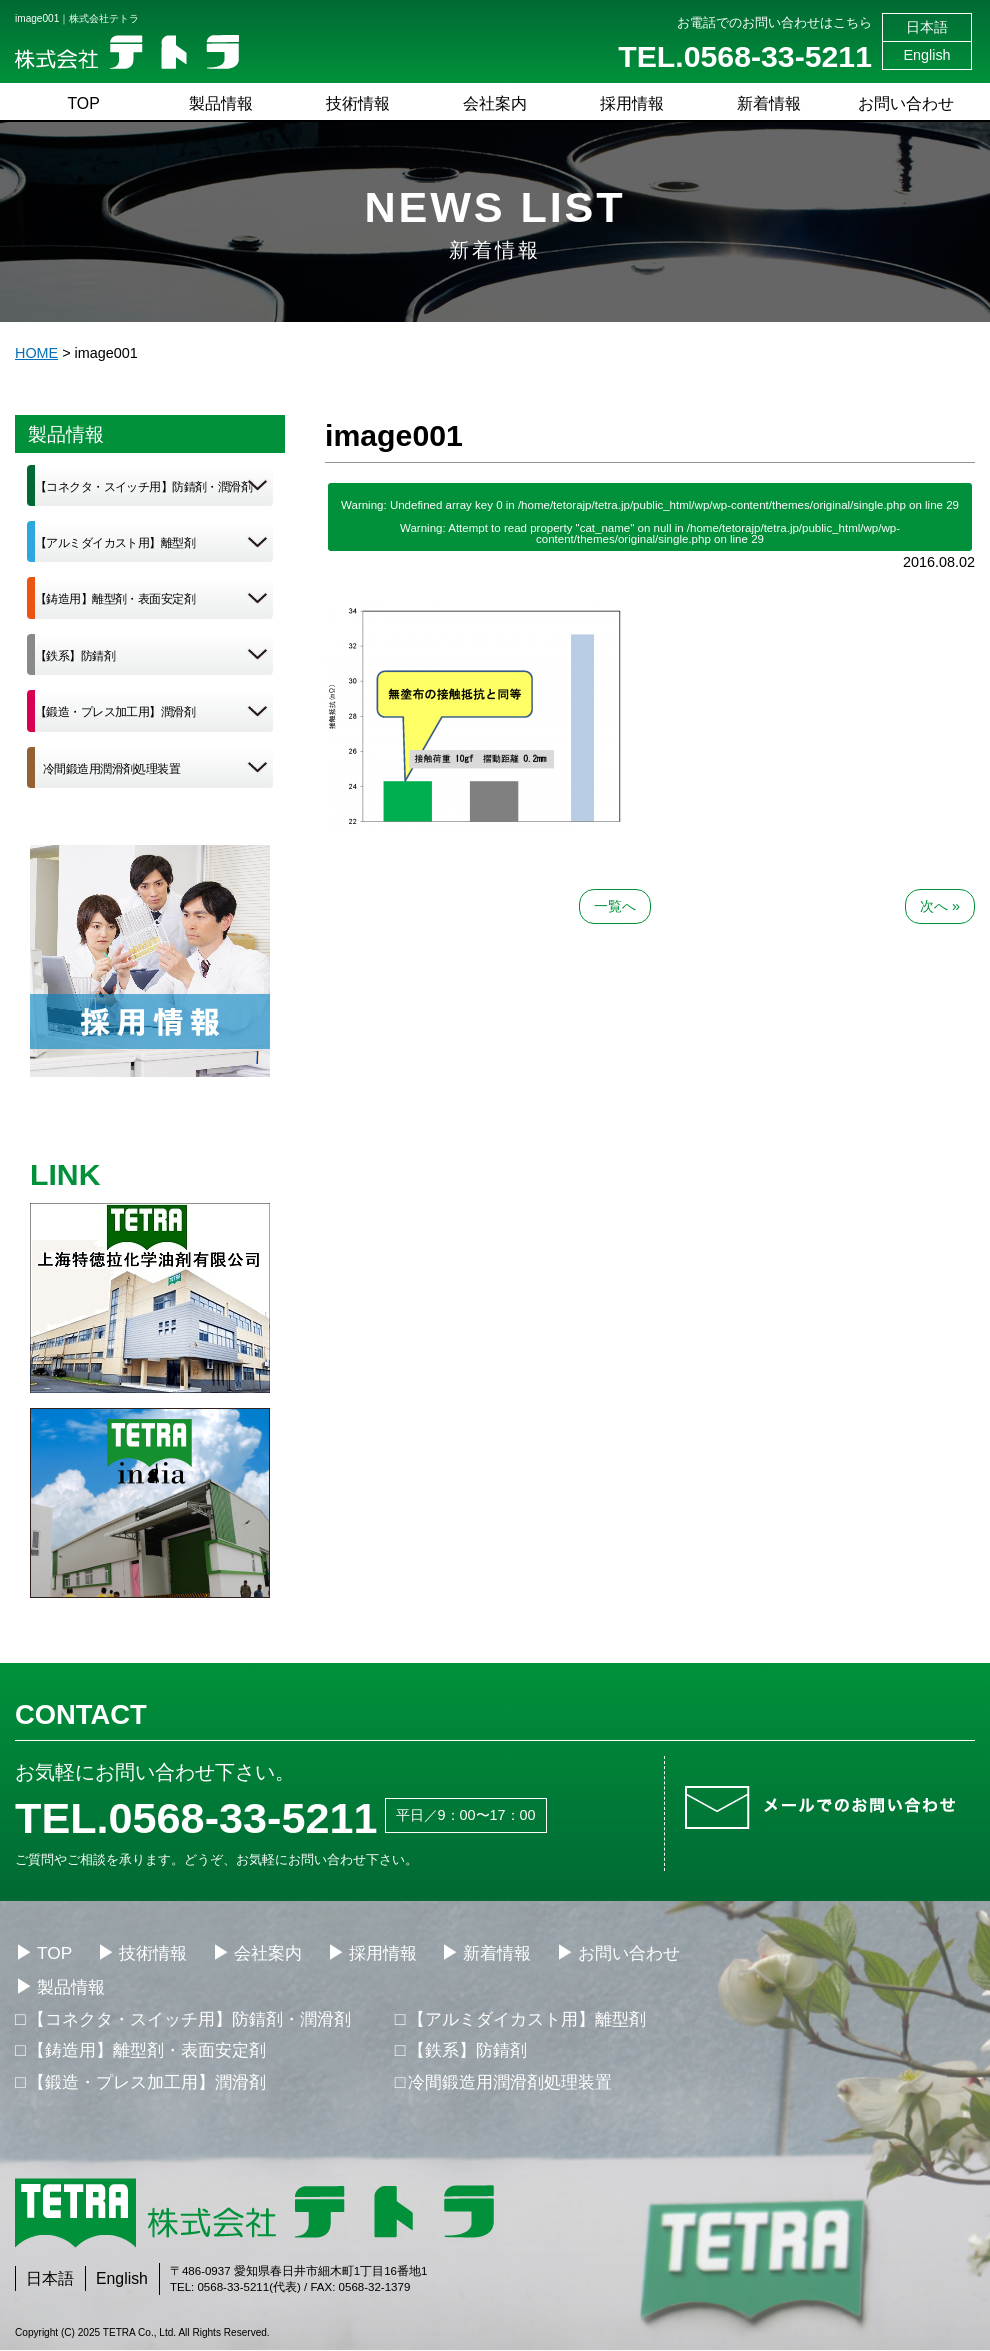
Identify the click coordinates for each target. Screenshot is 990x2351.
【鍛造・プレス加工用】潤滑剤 (115, 712)
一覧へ (615, 906)
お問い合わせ (906, 103)
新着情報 (769, 103)
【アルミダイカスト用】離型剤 (115, 543)
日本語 (927, 27)
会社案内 (495, 103)
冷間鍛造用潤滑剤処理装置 (111, 769)
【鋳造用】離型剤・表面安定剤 (115, 599)
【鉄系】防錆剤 (75, 656)
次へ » (940, 906)
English (926, 55)
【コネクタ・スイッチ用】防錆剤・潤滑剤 (143, 487)
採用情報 (632, 103)
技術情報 (358, 103)
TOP (83, 103)
